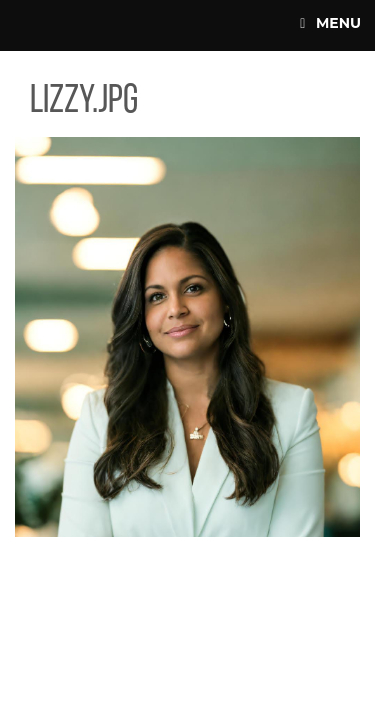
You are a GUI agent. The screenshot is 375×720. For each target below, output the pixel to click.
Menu (330, 23)
